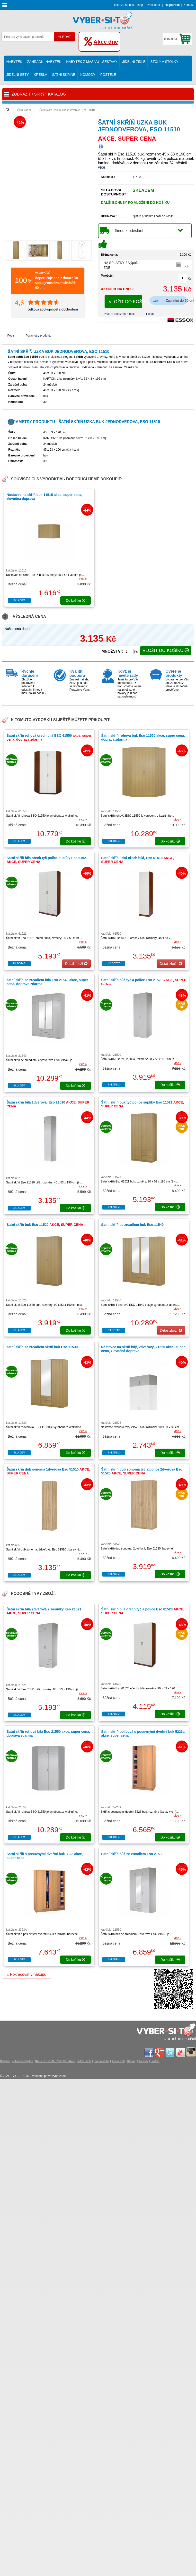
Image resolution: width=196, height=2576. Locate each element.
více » (83, 579)
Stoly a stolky (164, 62)
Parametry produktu (38, 335)
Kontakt (189, 5)
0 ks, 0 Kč (171, 39)
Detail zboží (76, 964)
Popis (11, 335)
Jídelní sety (17, 75)
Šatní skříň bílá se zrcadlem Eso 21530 (132, 1854)
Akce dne (105, 42)
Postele (108, 75)
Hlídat (150, 314)
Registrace (172, 5)
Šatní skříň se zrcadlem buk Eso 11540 (132, 1225)
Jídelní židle (134, 62)
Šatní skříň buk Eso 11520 (45, 1225)
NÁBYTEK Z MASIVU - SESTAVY (91, 62)
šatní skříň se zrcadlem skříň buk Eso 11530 (42, 1347)
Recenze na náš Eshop (128, 5)
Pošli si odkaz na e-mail (119, 314)
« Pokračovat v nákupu (26, 1974)
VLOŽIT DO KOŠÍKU (126, 301)
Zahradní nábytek (44, 62)
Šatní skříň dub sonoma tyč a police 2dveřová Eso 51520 (141, 1471)
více (101, 167)
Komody (87, 75)
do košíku (75, 600)
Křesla (40, 75)
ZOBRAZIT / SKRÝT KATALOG (39, 94)
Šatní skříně (63, 75)
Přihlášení (153, 5)
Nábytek (14, 62)
